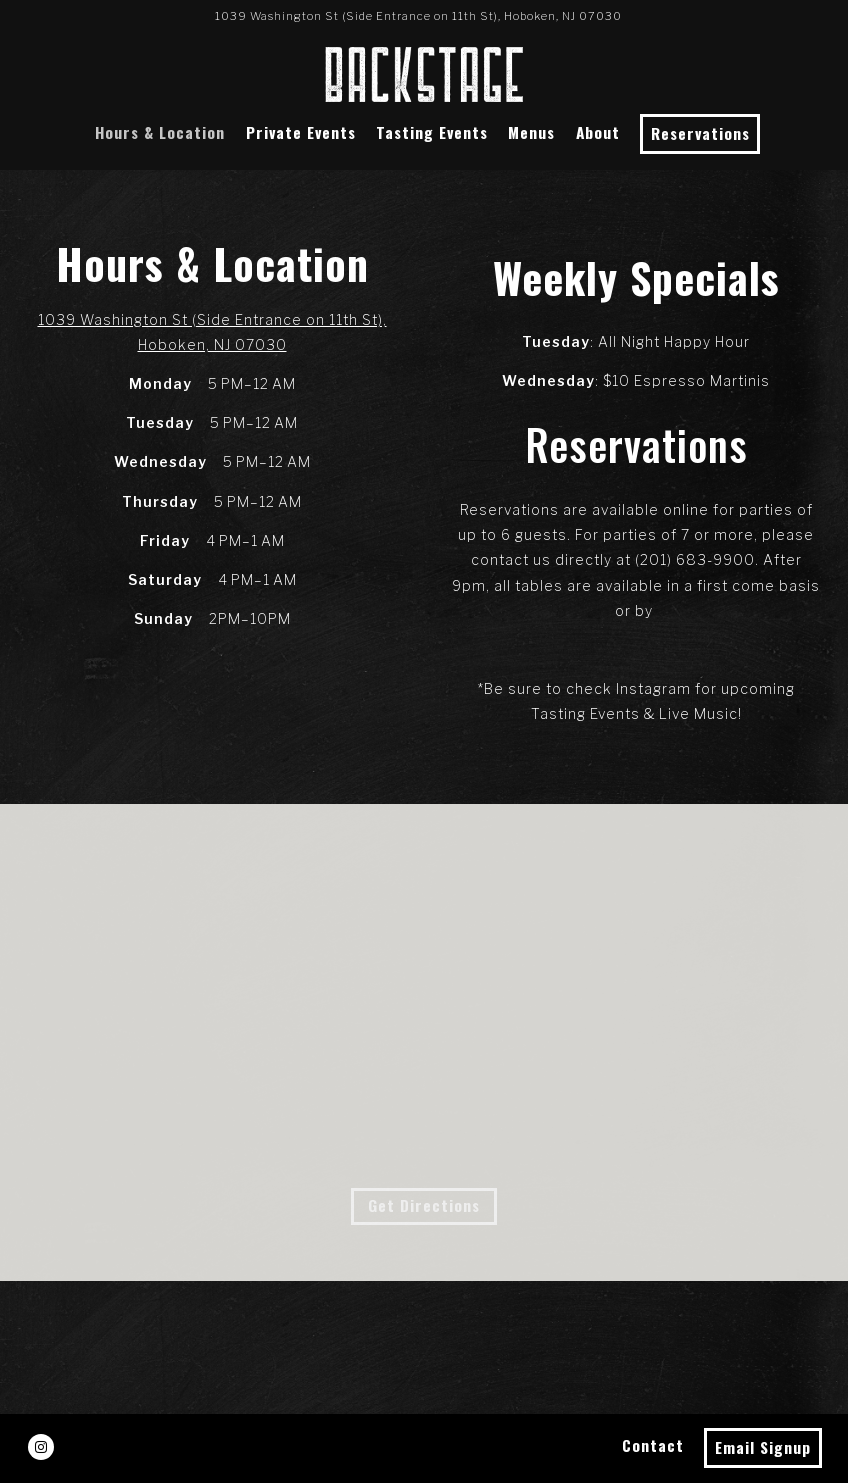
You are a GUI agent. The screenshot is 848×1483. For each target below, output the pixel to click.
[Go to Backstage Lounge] (418, 16)
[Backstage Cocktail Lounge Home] (424, 72)
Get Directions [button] (424, 1205)
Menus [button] (531, 132)
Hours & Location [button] (160, 132)
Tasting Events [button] (432, 132)
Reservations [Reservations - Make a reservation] (700, 133)
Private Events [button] (301, 132)
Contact (653, 1445)
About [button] (598, 132)
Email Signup (763, 1447)
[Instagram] (41, 1447)
